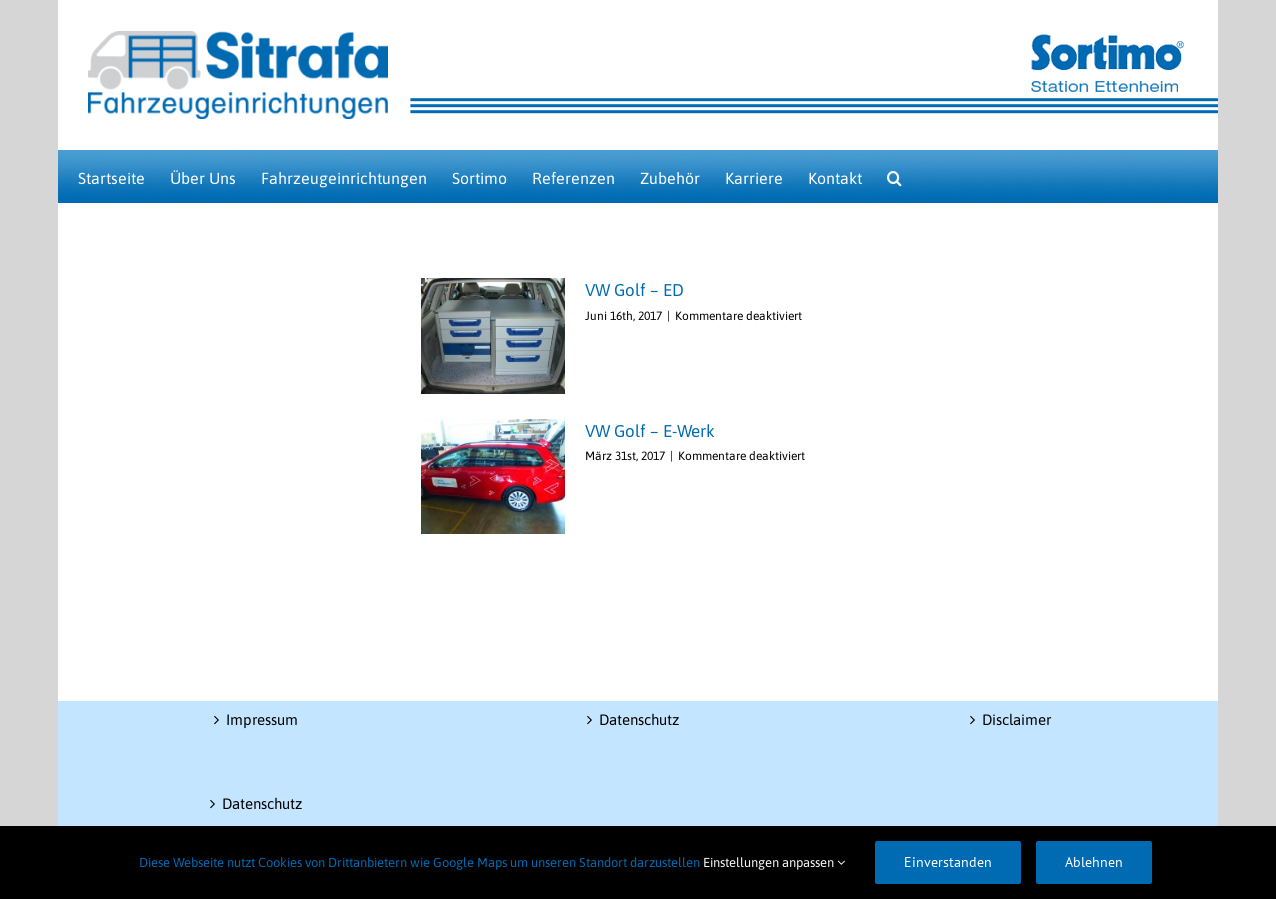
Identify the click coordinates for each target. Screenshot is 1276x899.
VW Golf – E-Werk (650, 431)
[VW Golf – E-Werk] (493, 477)
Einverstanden (948, 862)
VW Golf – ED (634, 290)
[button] (894, 176)
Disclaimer (1016, 719)
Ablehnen (1094, 862)
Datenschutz (262, 803)
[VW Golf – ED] (493, 336)
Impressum (262, 719)
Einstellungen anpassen (774, 862)
